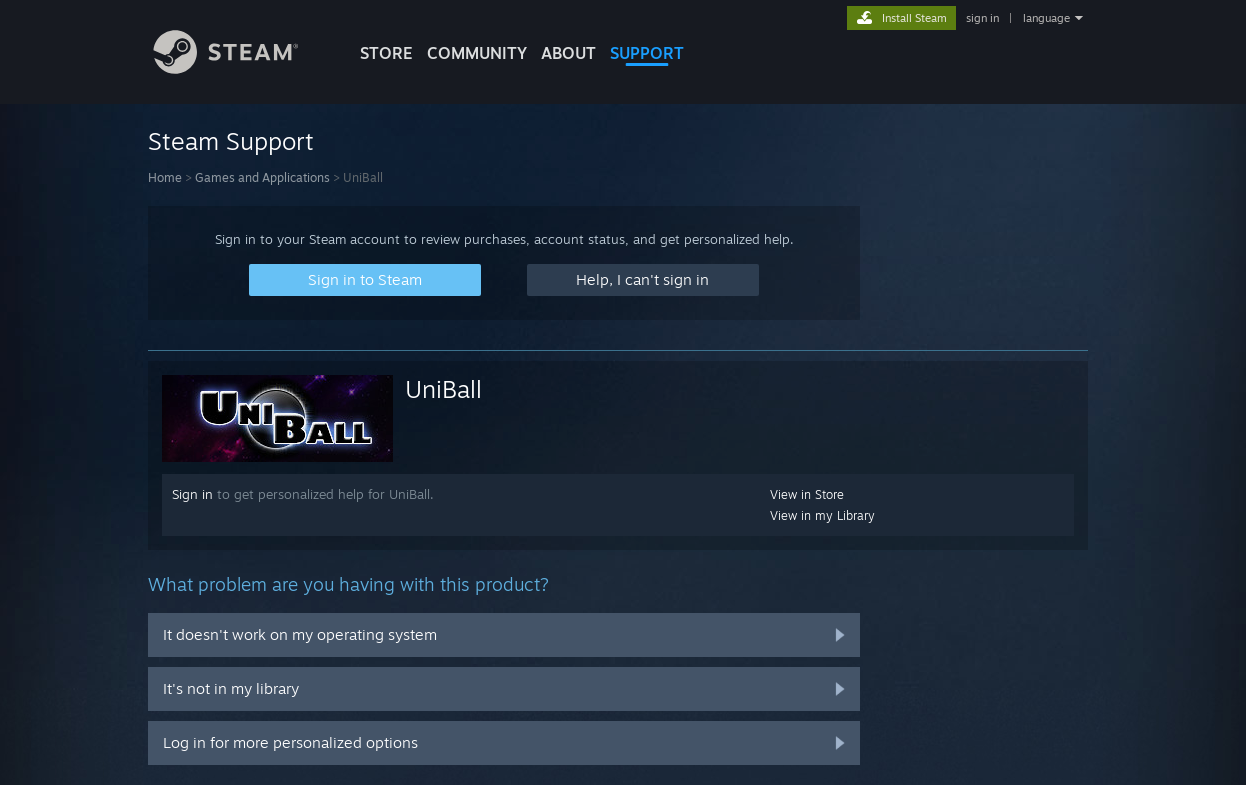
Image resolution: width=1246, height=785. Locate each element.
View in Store (807, 494)
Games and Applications (262, 177)
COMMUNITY (477, 53)
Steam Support (231, 141)
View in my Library (822, 515)
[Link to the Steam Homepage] (241, 68)
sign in (982, 18)
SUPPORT (647, 53)
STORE (386, 53)
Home (165, 177)
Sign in (192, 494)
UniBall (443, 389)
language (1046, 18)
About (568, 53)
